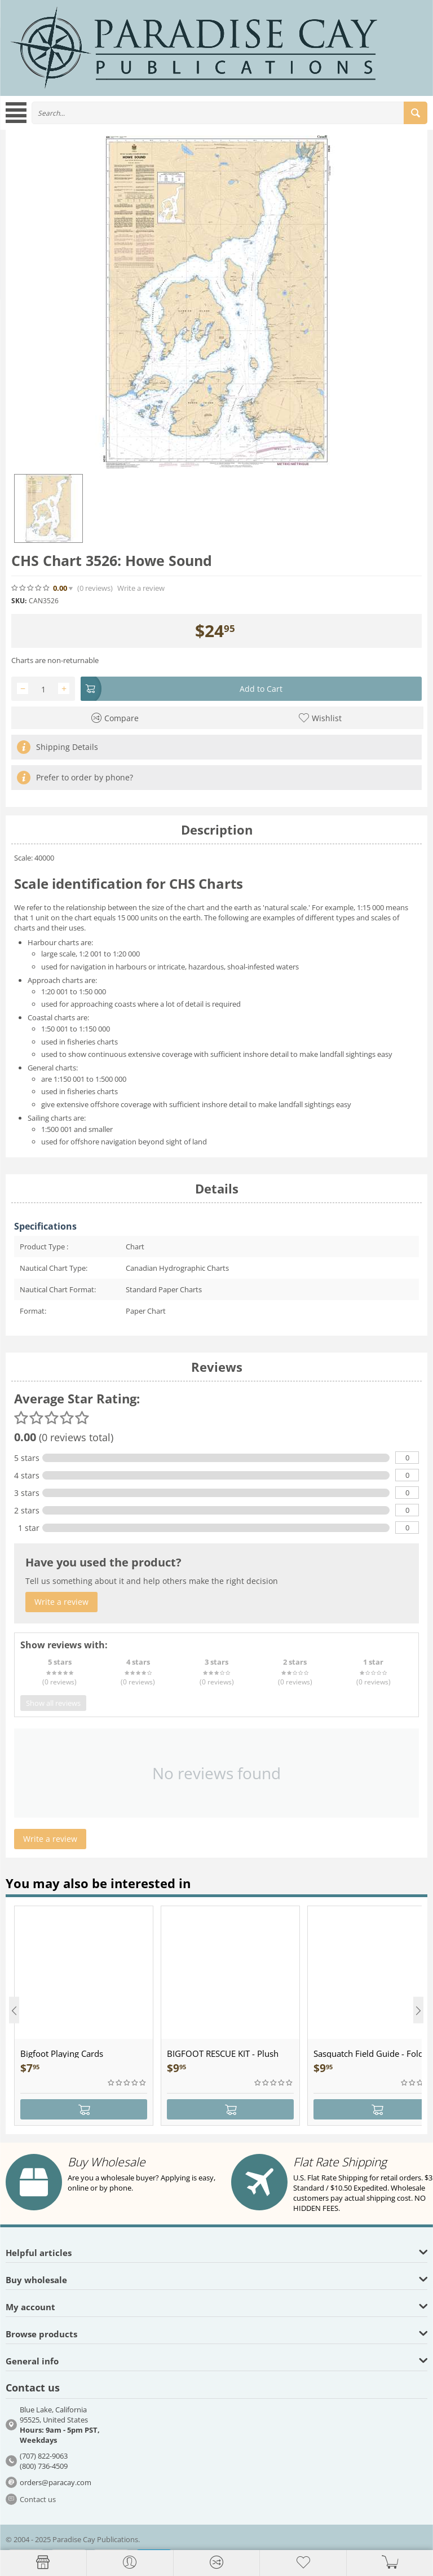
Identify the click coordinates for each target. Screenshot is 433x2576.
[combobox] (229, 113)
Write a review (141, 588)
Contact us (38, 2499)
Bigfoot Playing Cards (61, 2053)
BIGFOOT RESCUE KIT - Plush (223, 2053)
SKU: (18, 600)
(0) (95, 588)
